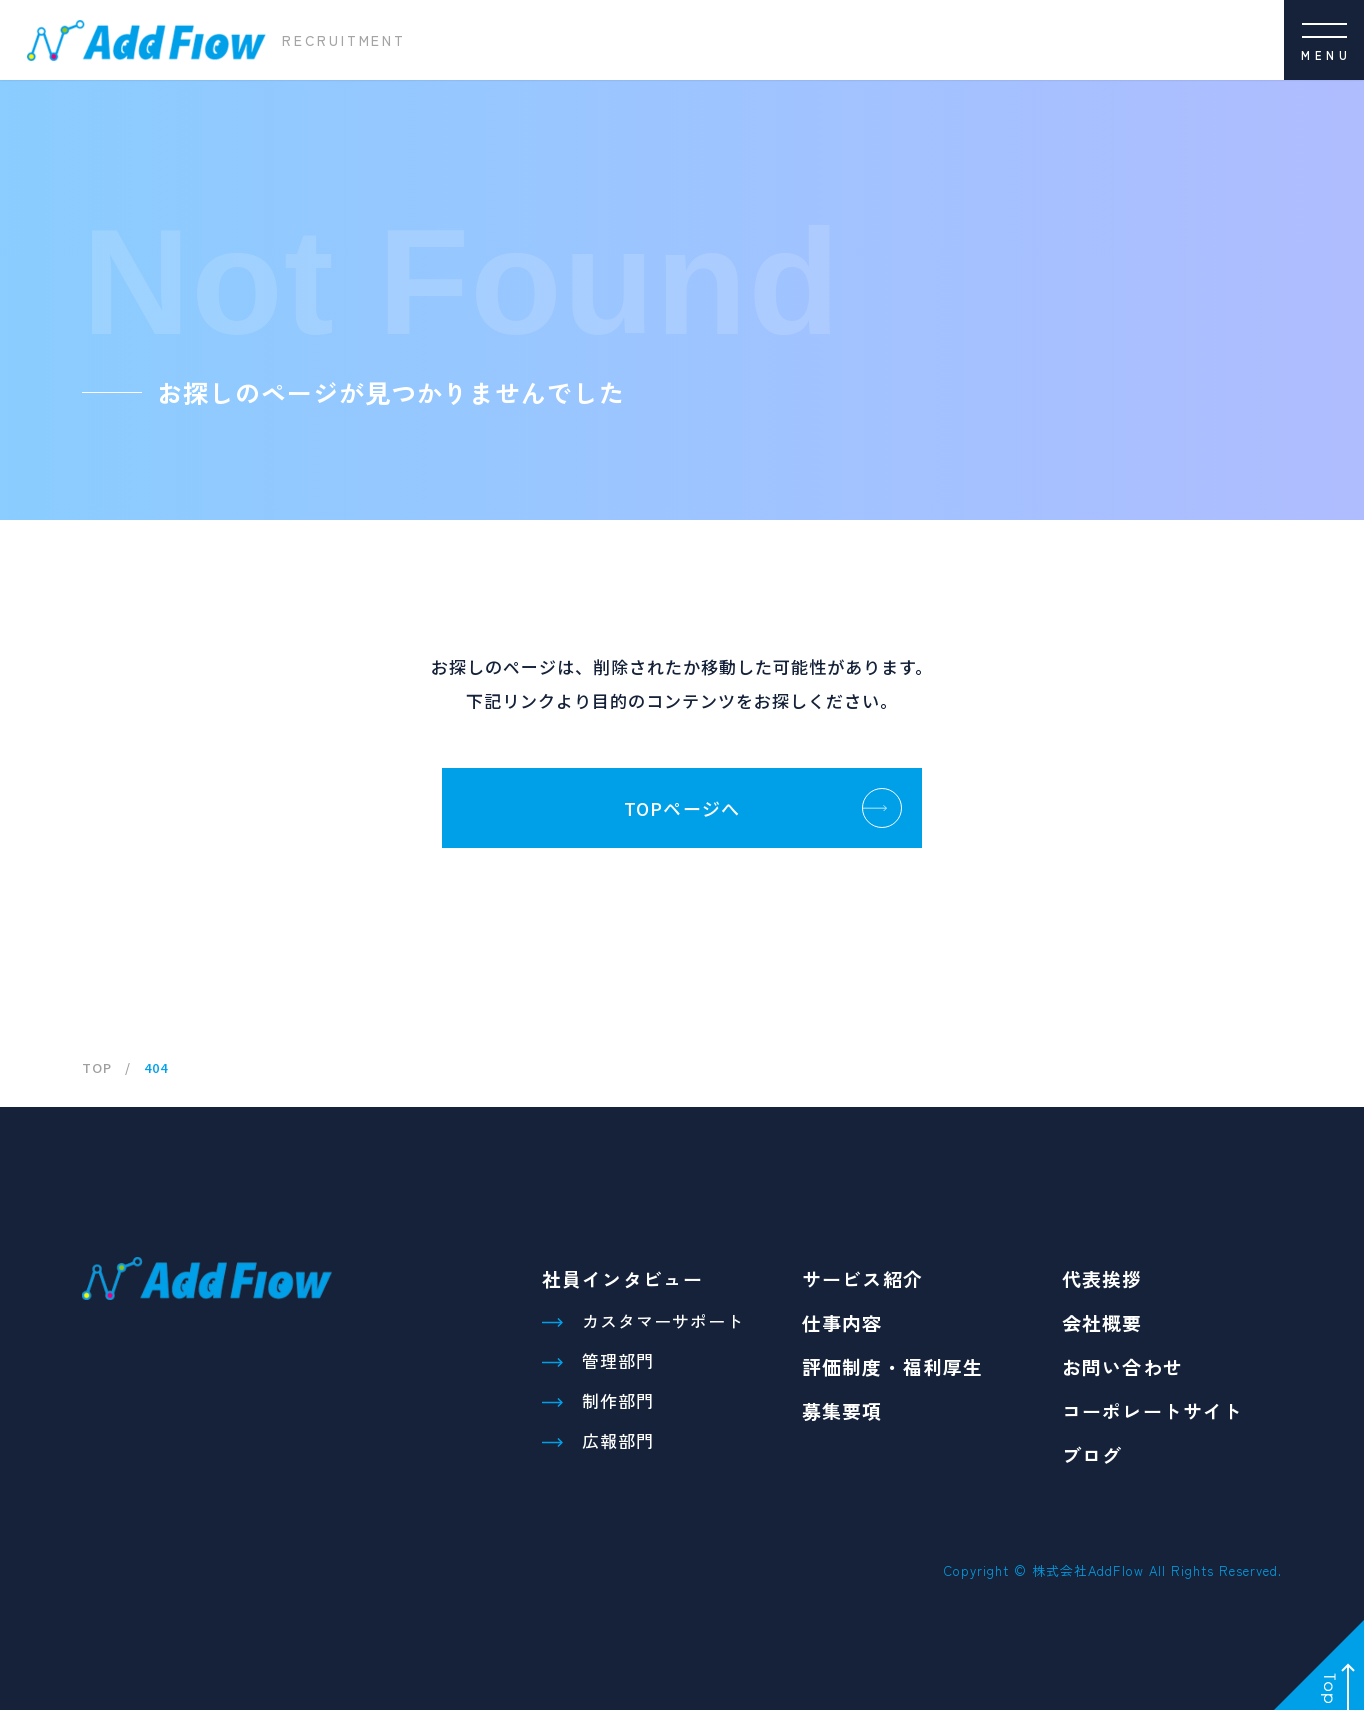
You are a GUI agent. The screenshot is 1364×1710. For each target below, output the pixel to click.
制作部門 (618, 1400)
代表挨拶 (1102, 1278)
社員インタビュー (622, 1278)
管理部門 (618, 1360)
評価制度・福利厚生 (892, 1366)
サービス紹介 (862, 1278)
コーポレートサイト (1152, 1410)
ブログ (1092, 1454)
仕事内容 (842, 1322)
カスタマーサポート (663, 1320)
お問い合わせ (1122, 1366)
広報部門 (618, 1440)
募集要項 (842, 1410)
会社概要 (1102, 1322)
